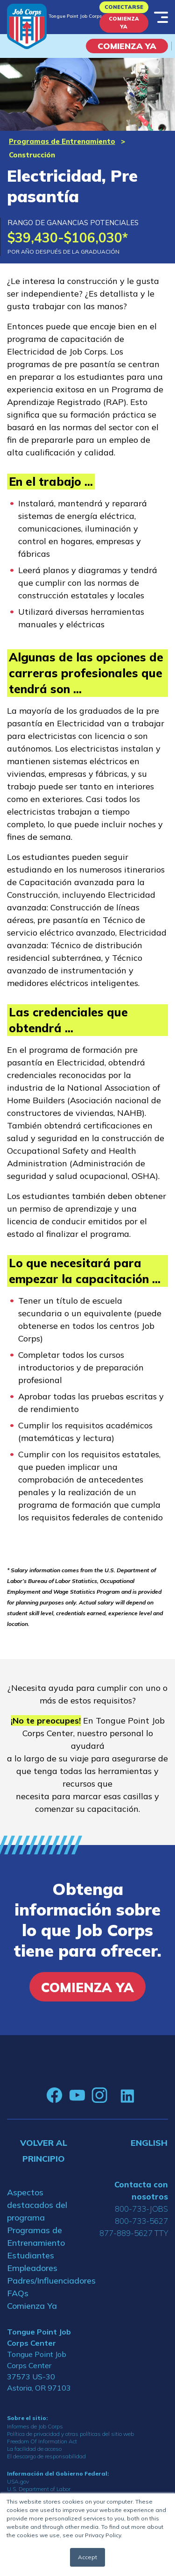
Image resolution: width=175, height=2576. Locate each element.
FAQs (17, 2293)
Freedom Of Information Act (42, 2441)
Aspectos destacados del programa (37, 2205)
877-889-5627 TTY (133, 2233)
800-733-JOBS (141, 2209)
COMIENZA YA (127, 46)
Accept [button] (87, 2557)
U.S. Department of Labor (38, 2488)
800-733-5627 (141, 2221)
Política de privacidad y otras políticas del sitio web (70, 2433)
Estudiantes (30, 2255)
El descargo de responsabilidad (46, 2456)
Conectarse (124, 7)
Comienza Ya (124, 22)
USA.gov (18, 2481)
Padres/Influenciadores (44, 2280)
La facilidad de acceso (34, 2448)
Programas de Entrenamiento (62, 141)
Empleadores (32, 2268)
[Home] (27, 26)
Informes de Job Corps (35, 2426)
